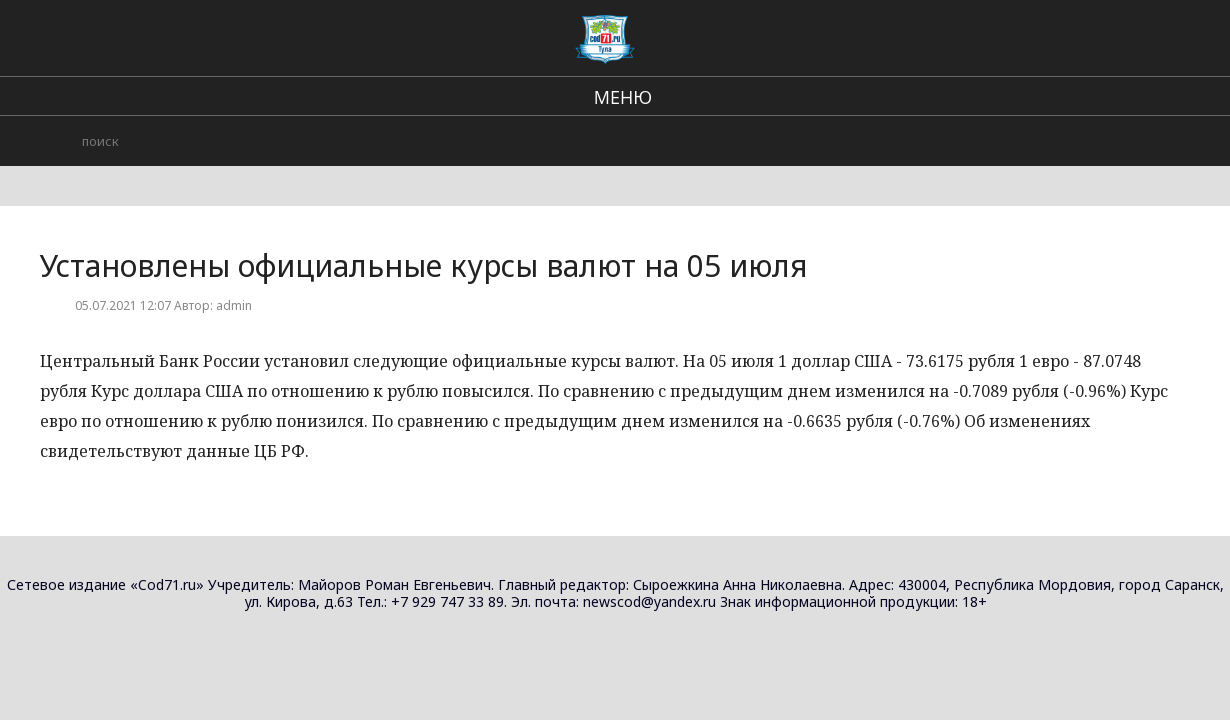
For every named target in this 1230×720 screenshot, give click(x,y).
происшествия (813, 40)
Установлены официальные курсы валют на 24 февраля (1096, 179)
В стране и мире (675, 40)
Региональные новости (510, 40)
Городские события (961, 40)
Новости (1111, 139)
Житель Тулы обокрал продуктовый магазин (1056, 270)
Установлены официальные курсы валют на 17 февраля (1096, 452)
